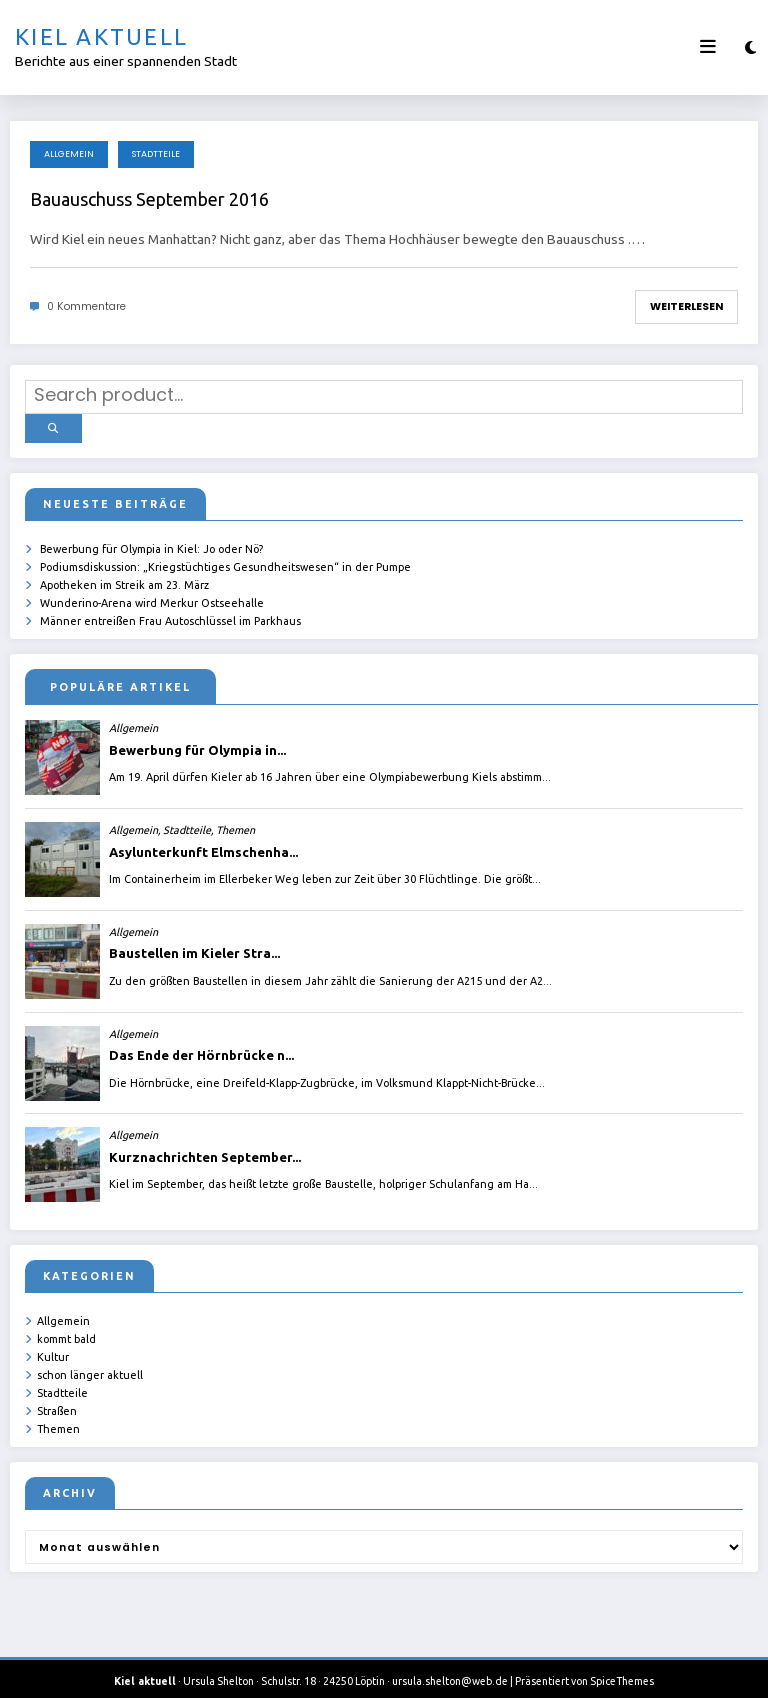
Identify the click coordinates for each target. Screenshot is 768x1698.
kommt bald (66, 1329)
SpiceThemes (622, 1668)
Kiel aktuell (101, 36)
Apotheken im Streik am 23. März (124, 577)
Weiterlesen (686, 306)
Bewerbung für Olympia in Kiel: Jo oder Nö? (151, 543)
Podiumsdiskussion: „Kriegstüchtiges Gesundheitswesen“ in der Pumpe (225, 560)
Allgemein (69, 154)
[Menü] (708, 47)
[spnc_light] (750, 47)
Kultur (53, 1347)
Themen (58, 1416)
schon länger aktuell (90, 1364)
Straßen (57, 1399)
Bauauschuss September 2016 (149, 199)
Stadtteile (156, 154)
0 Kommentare (86, 306)
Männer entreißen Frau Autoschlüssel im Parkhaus (170, 612)
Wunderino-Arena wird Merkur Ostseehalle (152, 595)
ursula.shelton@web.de (450, 1668)
